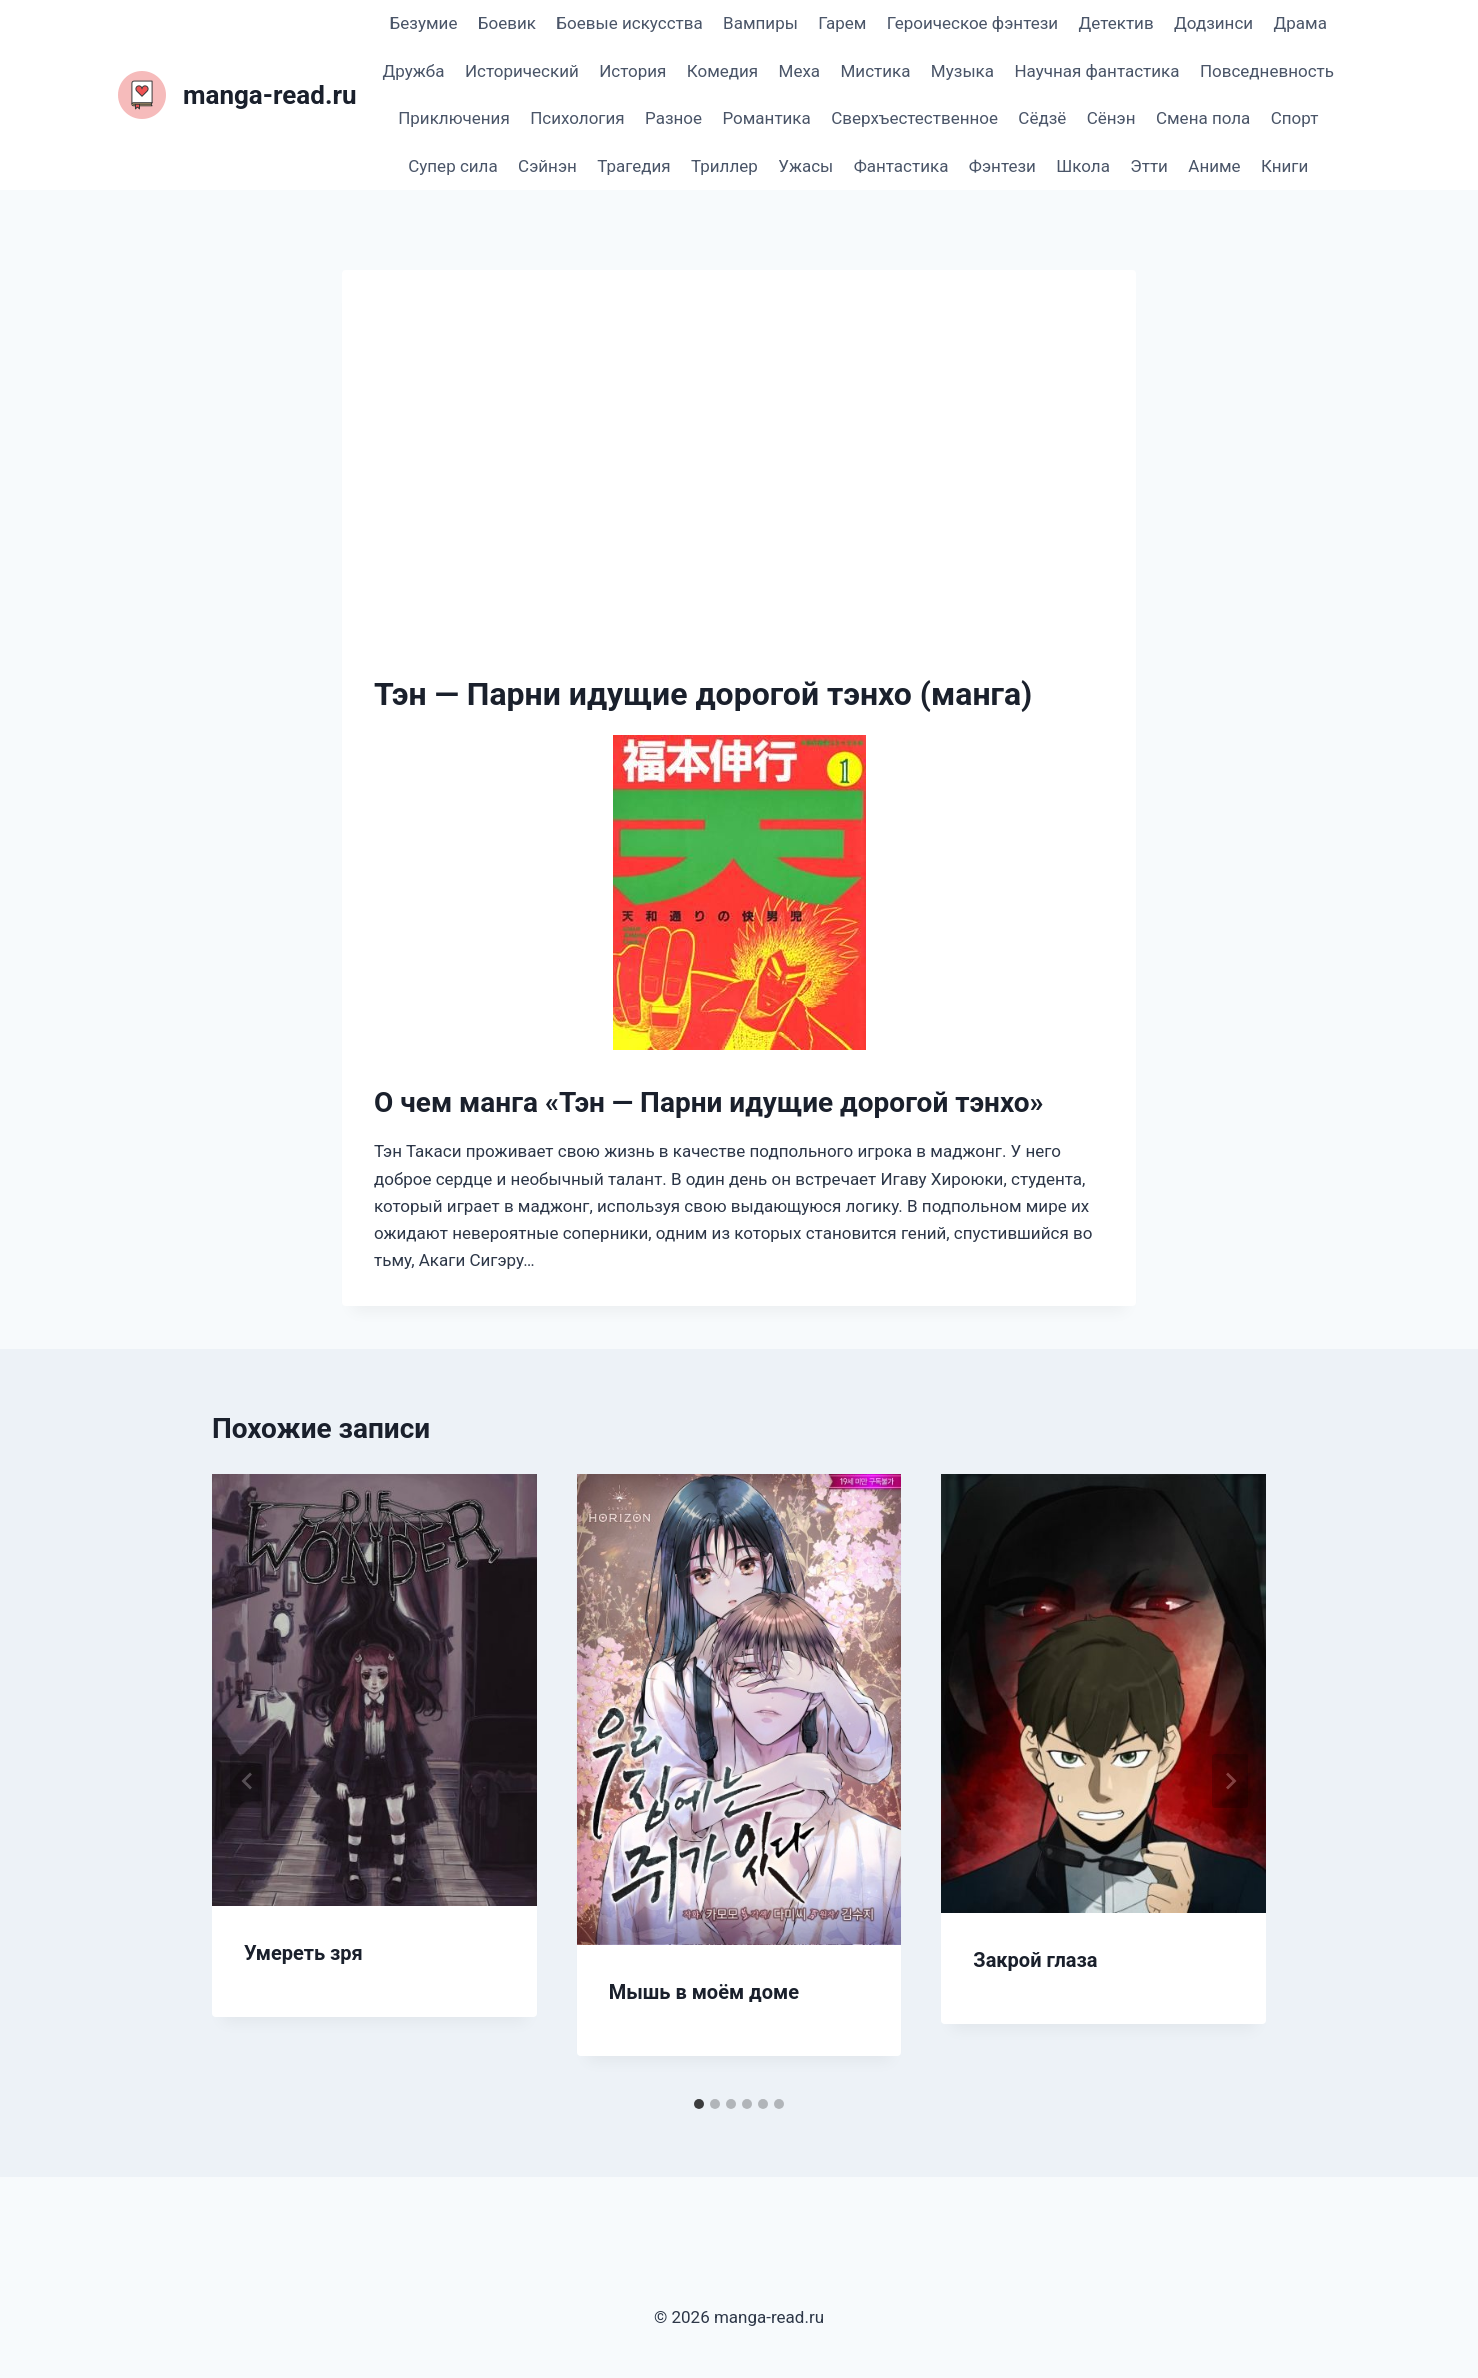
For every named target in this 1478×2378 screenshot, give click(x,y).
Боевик (507, 23)
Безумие (424, 23)
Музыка (962, 71)
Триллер (724, 166)
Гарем (842, 23)
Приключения (454, 118)
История (632, 71)
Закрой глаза (1035, 1960)
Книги (1284, 166)
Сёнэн (1111, 118)
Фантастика (901, 166)
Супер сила (452, 166)
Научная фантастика (1096, 71)
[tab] (699, 2104)
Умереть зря (303, 1953)
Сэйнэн (547, 166)
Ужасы (805, 166)
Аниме (1214, 166)
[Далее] (1230, 1781)
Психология (577, 118)
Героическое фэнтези (972, 23)
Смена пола (1203, 118)
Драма (1299, 23)
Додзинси (1213, 23)
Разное (673, 118)
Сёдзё (1042, 118)
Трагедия (633, 166)
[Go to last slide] (248, 1781)
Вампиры (760, 23)
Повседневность (1267, 71)
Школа (1083, 166)
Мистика (876, 71)
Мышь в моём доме (704, 1992)
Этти (1149, 166)
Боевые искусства (629, 23)
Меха (800, 71)
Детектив (1115, 23)
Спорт (1295, 118)
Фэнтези (1002, 166)
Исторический (522, 71)
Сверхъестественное (914, 118)
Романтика (766, 118)
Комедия (722, 71)
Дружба (414, 71)
